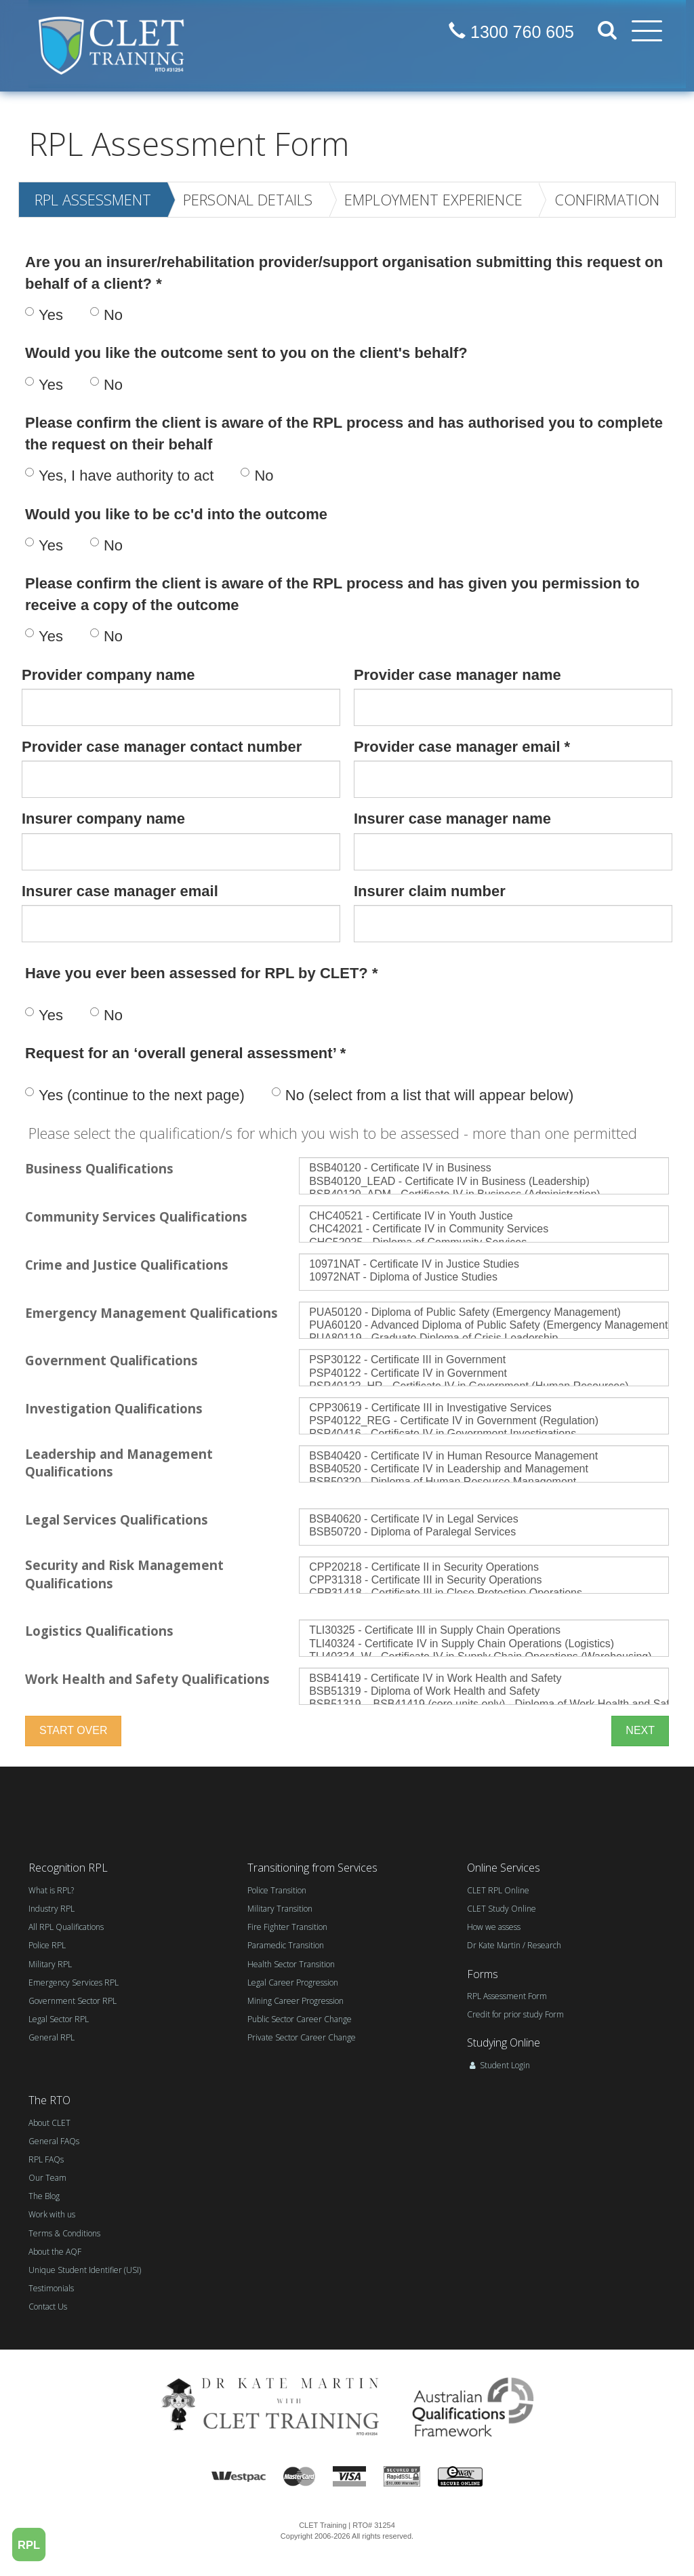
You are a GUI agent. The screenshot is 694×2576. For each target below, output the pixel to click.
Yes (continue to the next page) (135, 1095)
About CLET (49, 2123)
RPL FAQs (46, 2159)
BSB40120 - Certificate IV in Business (484, 1168)
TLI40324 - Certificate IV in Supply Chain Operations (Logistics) (484, 1644)
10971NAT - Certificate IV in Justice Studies (484, 1264)
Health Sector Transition (291, 1964)
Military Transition (279, 1908)
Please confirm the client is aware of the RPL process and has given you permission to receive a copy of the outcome (332, 594)
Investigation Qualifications (114, 1408)
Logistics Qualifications (99, 1630)
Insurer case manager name (452, 818)
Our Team (47, 2177)
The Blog (44, 2196)
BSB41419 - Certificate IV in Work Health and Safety (484, 1678)
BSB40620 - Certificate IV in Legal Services (484, 1519)
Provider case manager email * (462, 746)
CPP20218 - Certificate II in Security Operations (484, 1567)
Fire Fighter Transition (287, 1927)
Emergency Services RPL (73, 1982)
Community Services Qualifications (136, 1216)
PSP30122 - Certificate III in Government (484, 1360)
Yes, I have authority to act (119, 475)
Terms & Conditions (64, 2233)
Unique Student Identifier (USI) (84, 2270)
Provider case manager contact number (162, 746)
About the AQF (54, 2251)
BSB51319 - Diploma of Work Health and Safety (484, 1691)
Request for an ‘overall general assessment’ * (185, 1053)
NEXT (640, 1730)
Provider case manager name (457, 674)
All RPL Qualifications (66, 1927)
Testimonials (51, 2288)
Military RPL (50, 1964)
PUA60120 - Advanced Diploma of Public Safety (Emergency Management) (484, 1325)
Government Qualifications (111, 1360)
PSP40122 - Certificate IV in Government (484, 1373)
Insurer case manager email (120, 891)
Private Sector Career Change (301, 2037)
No (106, 314)
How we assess (493, 1927)
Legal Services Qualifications (116, 1519)
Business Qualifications (99, 1168)
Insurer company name (103, 818)
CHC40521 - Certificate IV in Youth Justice (484, 1216)
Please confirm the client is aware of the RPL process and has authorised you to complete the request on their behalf (344, 433)
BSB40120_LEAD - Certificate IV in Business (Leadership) (484, 1181)
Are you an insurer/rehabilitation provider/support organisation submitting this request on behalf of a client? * (344, 272)
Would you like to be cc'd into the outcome (176, 514)
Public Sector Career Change (299, 2019)
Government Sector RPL (72, 2001)
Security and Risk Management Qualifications (124, 1574)
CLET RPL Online (498, 1890)
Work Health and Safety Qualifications (147, 1678)
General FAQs (53, 2141)
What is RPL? (51, 1890)
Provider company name (108, 674)
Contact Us (47, 2306)
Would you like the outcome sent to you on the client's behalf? (246, 352)
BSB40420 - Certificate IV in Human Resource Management (484, 1456)
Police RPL (47, 1945)
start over (73, 1730)
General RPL (51, 2037)
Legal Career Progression (292, 1982)
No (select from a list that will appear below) (423, 1095)
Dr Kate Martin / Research (514, 1945)
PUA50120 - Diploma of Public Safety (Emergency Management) (484, 1312)
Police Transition (276, 1890)
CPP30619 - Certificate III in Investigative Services (484, 1408)
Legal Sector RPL (58, 2019)
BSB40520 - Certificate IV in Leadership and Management (484, 1469)
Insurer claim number (430, 891)
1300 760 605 (511, 31)
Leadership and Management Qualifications (119, 1463)
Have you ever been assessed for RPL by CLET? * (201, 973)
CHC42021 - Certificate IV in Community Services (484, 1229)
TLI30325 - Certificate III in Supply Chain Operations (484, 1630)
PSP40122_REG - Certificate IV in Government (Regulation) (484, 1421)
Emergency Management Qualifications (151, 1312)
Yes (44, 314)
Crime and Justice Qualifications (126, 1264)
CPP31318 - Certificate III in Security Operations (484, 1580)
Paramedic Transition (285, 1945)
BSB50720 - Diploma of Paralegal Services (484, 1532)
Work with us (51, 2214)
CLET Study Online (501, 1908)
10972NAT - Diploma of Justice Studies (484, 1277)
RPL (29, 2544)
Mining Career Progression (295, 2001)
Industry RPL (51, 1908)
